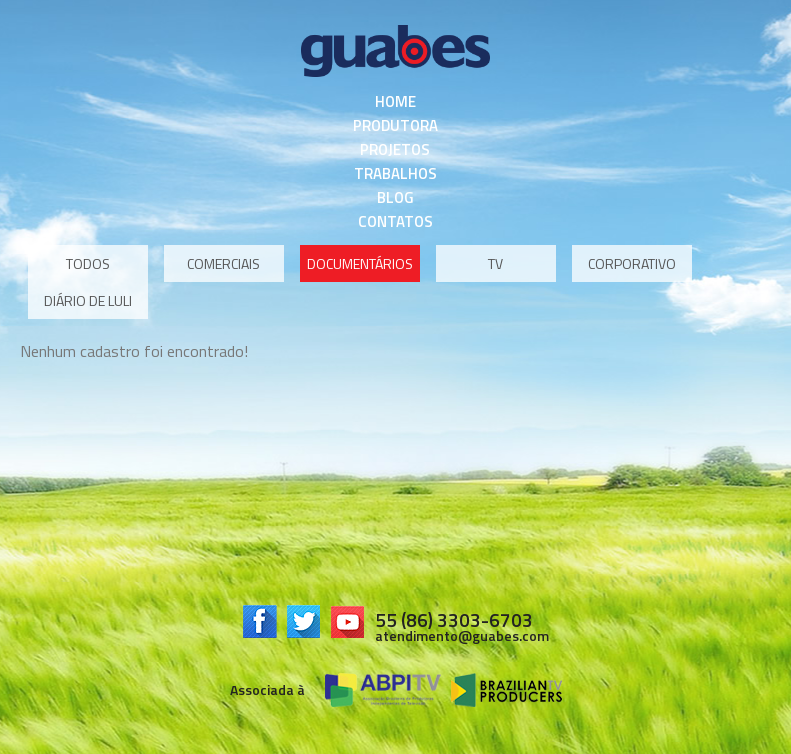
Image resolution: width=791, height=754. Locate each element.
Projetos (395, 149)
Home (395, 101)
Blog (395, 197)
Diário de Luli (88, 300)
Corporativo (632, 263)
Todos (88, 263)
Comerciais (223, 263)
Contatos (395, 221)
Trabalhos (395, 173)
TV (495, 263)
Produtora (395, 125)
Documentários (360, 263)
